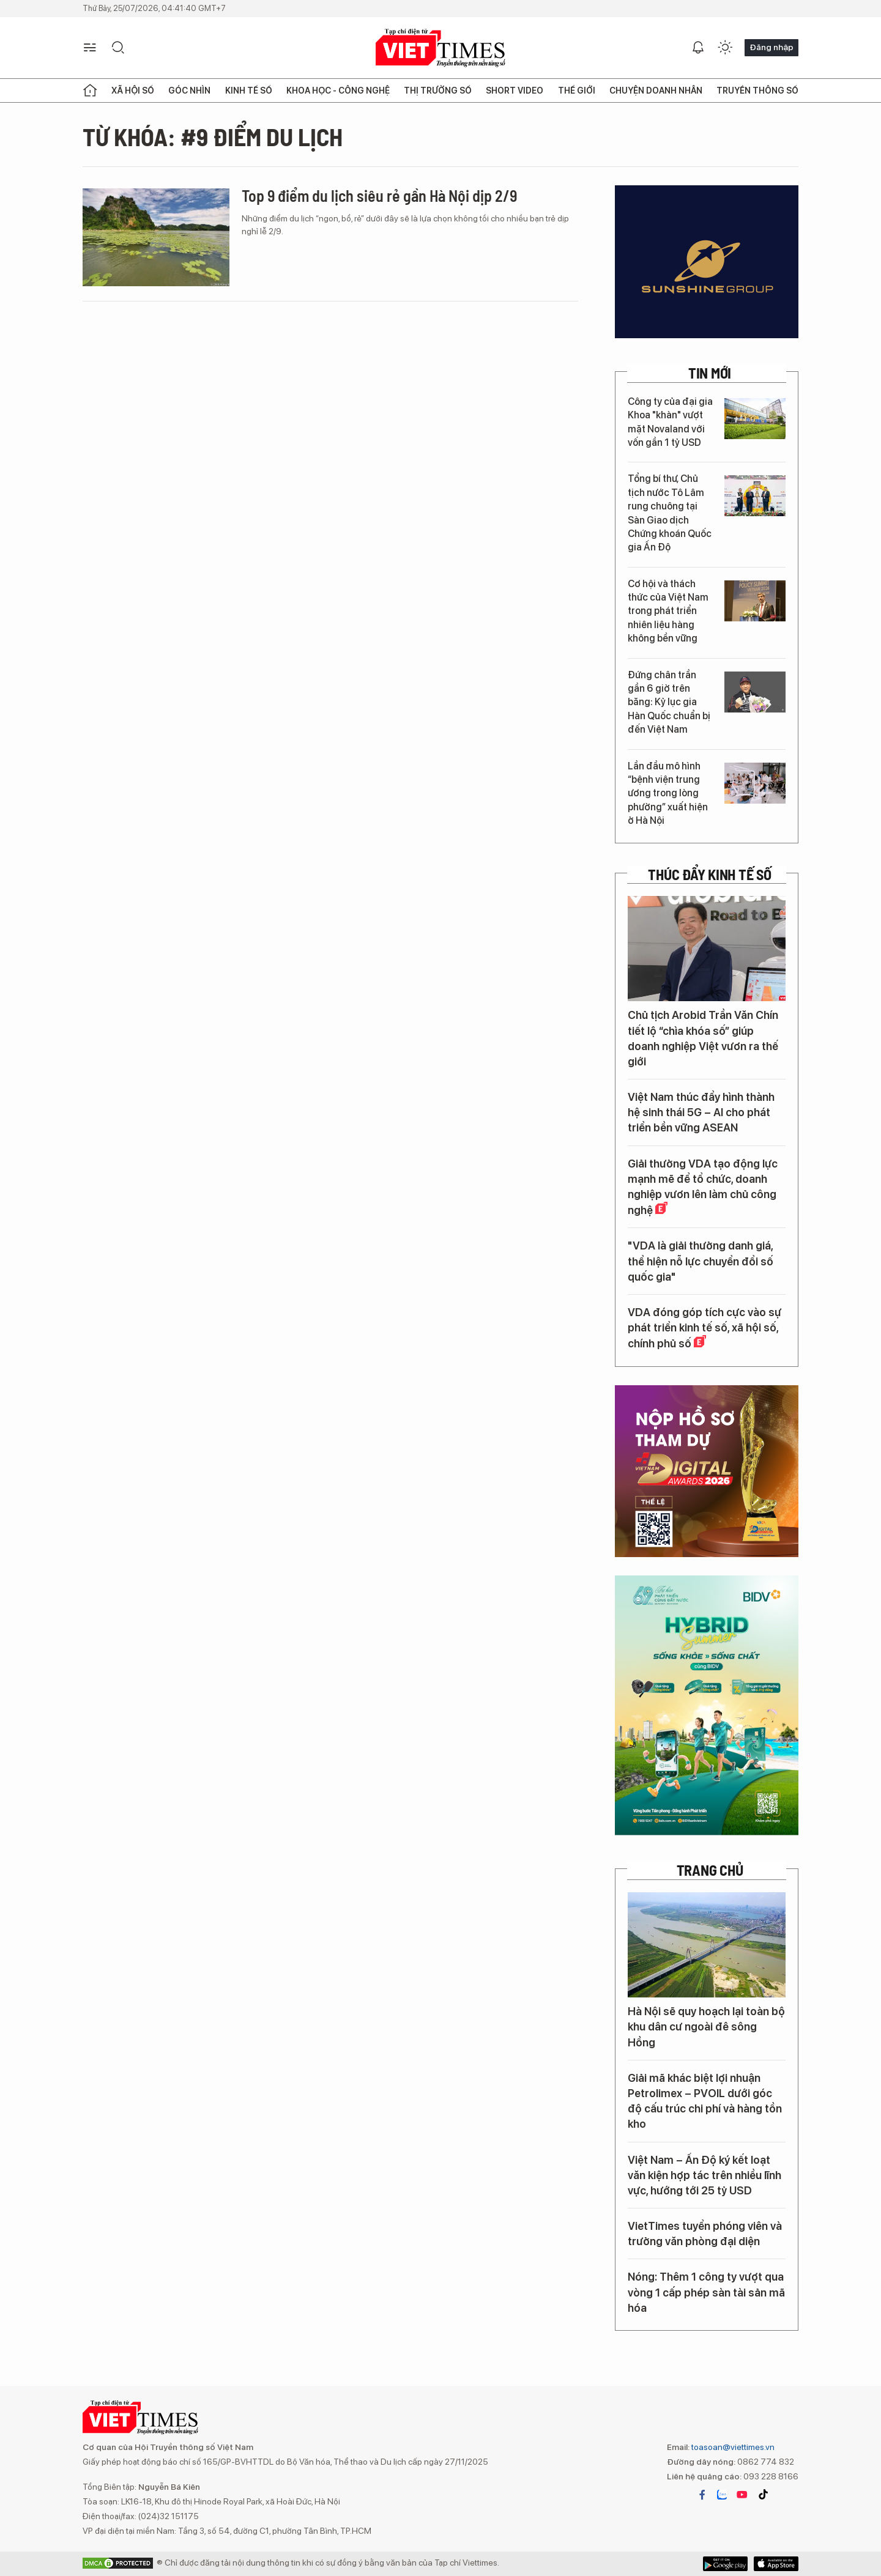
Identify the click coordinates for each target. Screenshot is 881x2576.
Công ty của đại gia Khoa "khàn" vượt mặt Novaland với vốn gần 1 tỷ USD (670, 422)
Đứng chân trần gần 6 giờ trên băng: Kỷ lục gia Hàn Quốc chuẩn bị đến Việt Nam (669, 702)
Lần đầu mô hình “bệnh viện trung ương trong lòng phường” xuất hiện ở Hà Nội (668, 793)
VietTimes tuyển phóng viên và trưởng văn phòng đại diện (705, 2233)
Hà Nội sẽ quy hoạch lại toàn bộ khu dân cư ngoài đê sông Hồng (706, 2026)
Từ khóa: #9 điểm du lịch (213, 136)
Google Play (776, 2563)
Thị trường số (438, 90)
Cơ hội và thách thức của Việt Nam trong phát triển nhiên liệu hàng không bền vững (668, 611)
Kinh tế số (248, 90)
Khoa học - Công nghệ (338, 90)
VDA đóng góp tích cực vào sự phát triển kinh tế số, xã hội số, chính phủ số (704, 1328)
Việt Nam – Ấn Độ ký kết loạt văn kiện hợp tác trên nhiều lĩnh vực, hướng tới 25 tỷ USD (704, 2175)
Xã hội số (132, 90)
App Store (725, 2563)
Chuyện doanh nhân (655, 90)
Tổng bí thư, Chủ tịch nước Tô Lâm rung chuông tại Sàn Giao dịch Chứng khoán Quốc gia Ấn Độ (670, 513)
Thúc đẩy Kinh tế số (709, 874)
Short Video (514, 90)
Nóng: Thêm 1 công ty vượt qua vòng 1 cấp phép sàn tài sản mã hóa (706, 2292)
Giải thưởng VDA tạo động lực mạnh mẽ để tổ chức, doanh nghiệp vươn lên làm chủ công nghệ (703, 1187)
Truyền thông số (757, 90)
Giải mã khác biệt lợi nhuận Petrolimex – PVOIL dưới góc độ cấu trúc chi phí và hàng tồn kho (705, 2101)
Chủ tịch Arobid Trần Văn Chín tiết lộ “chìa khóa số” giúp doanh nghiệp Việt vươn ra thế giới (703, 1038)
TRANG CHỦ (710, 1870)
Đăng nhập (771, 47)
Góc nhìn (189, 90)
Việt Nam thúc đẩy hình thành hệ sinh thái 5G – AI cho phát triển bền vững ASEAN (701, 1112)
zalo (722, 2495)
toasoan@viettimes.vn (732, 2447)
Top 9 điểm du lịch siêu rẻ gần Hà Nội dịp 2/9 (379, 195)
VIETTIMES (440, 48)
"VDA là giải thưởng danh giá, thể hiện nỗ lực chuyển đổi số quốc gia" (700, 1260)
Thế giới (576, 90)
